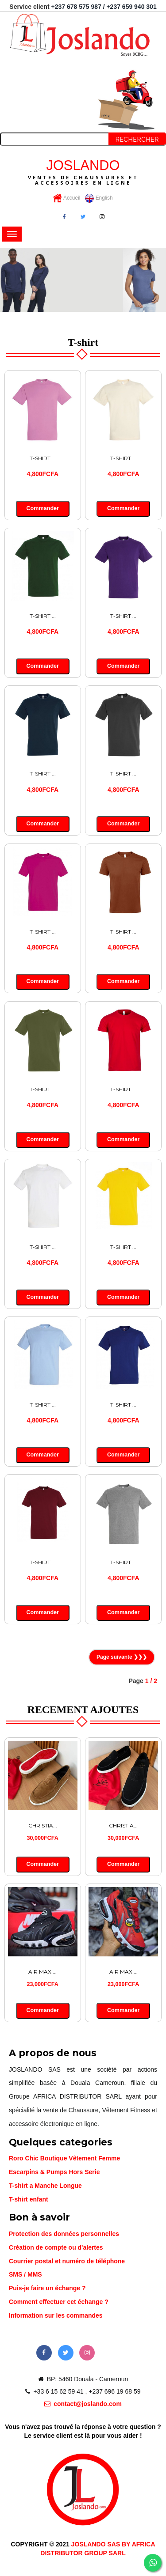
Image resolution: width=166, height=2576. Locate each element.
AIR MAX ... (42, 1971)
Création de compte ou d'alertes (56, 2247)
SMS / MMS (25, 2274)
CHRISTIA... (42, 1825)
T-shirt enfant (28, 2199)
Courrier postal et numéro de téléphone (67, 2261)
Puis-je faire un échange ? (47, 2288)
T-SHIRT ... (43, 458)
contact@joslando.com (83, 2403)
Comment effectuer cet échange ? (58, 2301)
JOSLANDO (83, 171)
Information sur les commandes (56, 2315)
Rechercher (137, 139)
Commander (42, 508)
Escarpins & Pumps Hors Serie (54, 2171)
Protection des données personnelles (64, 2233)
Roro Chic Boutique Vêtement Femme (64, 2158)
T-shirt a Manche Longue (45, 2185)
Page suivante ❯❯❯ (122, 1657)
